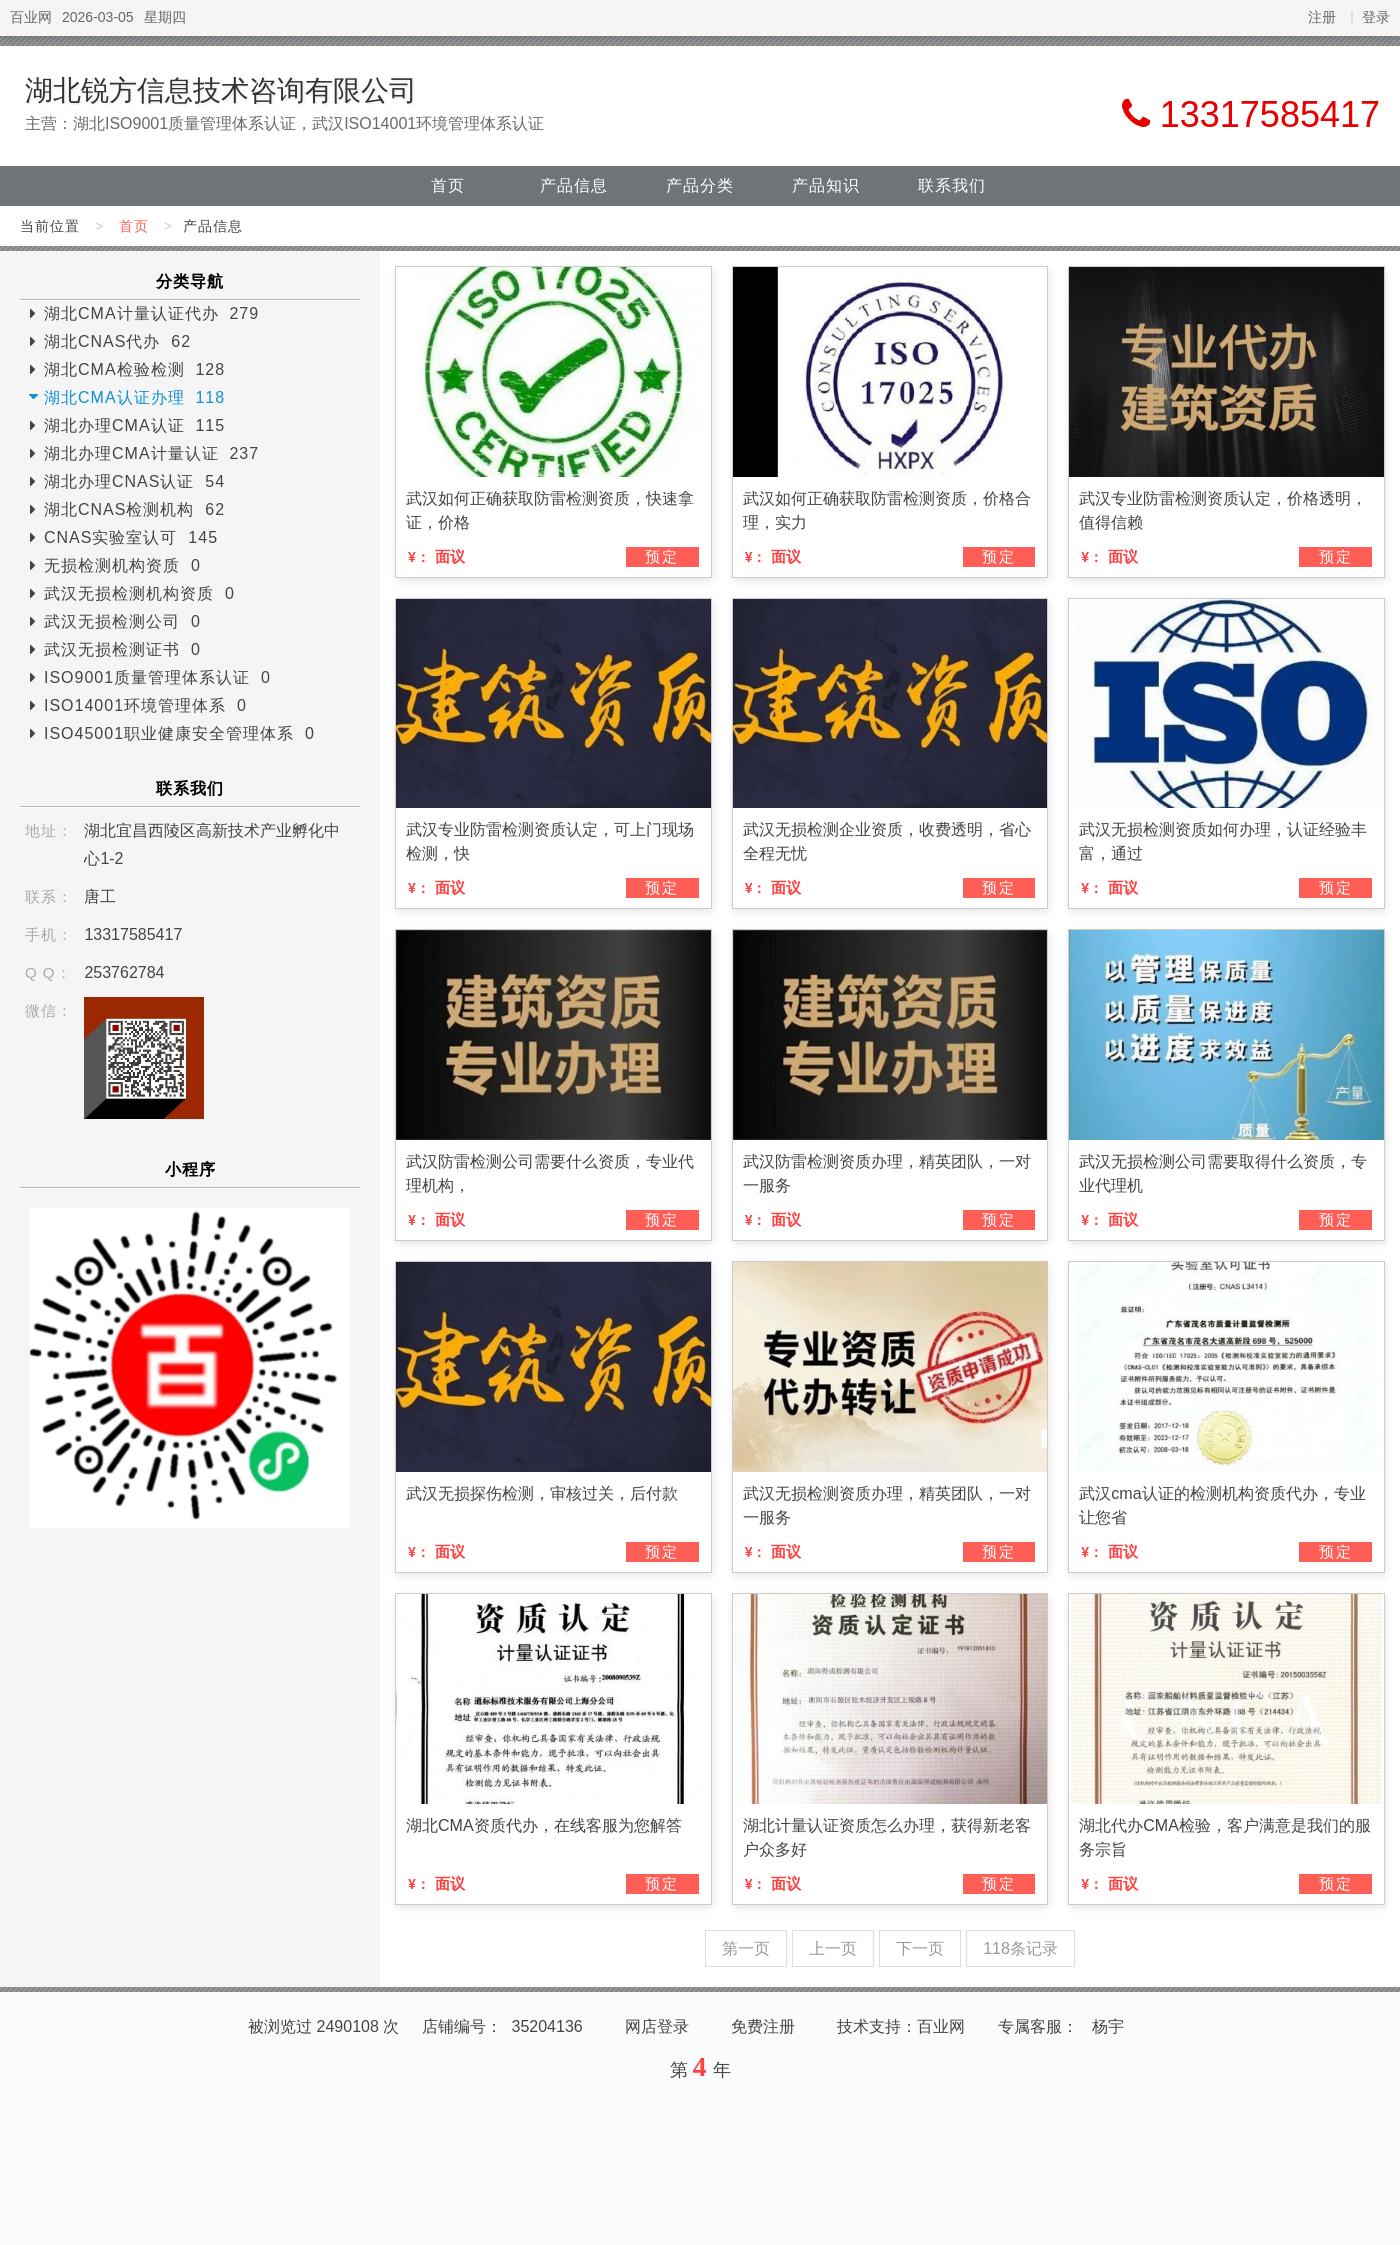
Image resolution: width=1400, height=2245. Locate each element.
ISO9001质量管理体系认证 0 (157, 677)
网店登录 (657, 2026)
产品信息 (574, 185)
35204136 (547, 2026)
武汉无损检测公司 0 (122, 621)
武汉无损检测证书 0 (122, 649)
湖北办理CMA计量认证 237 (151, 453)
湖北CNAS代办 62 (117, 341)
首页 (448, 185)
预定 (662, 556)
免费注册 (763, 2026)
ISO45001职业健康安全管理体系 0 (179, 733)
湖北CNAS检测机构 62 (134, 509)
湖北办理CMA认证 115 (134, 425)
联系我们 (952, 185)
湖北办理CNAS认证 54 (134, 481)
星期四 (165, 17)
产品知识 (826, 185)
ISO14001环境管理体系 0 (145, 705)
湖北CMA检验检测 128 (134, 369)
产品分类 (700, 185)
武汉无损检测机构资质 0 (139, 593)
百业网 (31, 17)
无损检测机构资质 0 (122, 565)
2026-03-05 (98, 17)
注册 (1322, 17)
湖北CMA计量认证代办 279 (151, 313)
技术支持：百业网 (901, 2026)
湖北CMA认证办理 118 (134, 397)
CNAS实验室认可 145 (131, 537)
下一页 (920, 1948)
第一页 (746, 1948)
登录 (1376, 17)
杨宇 (1108, 2026)
